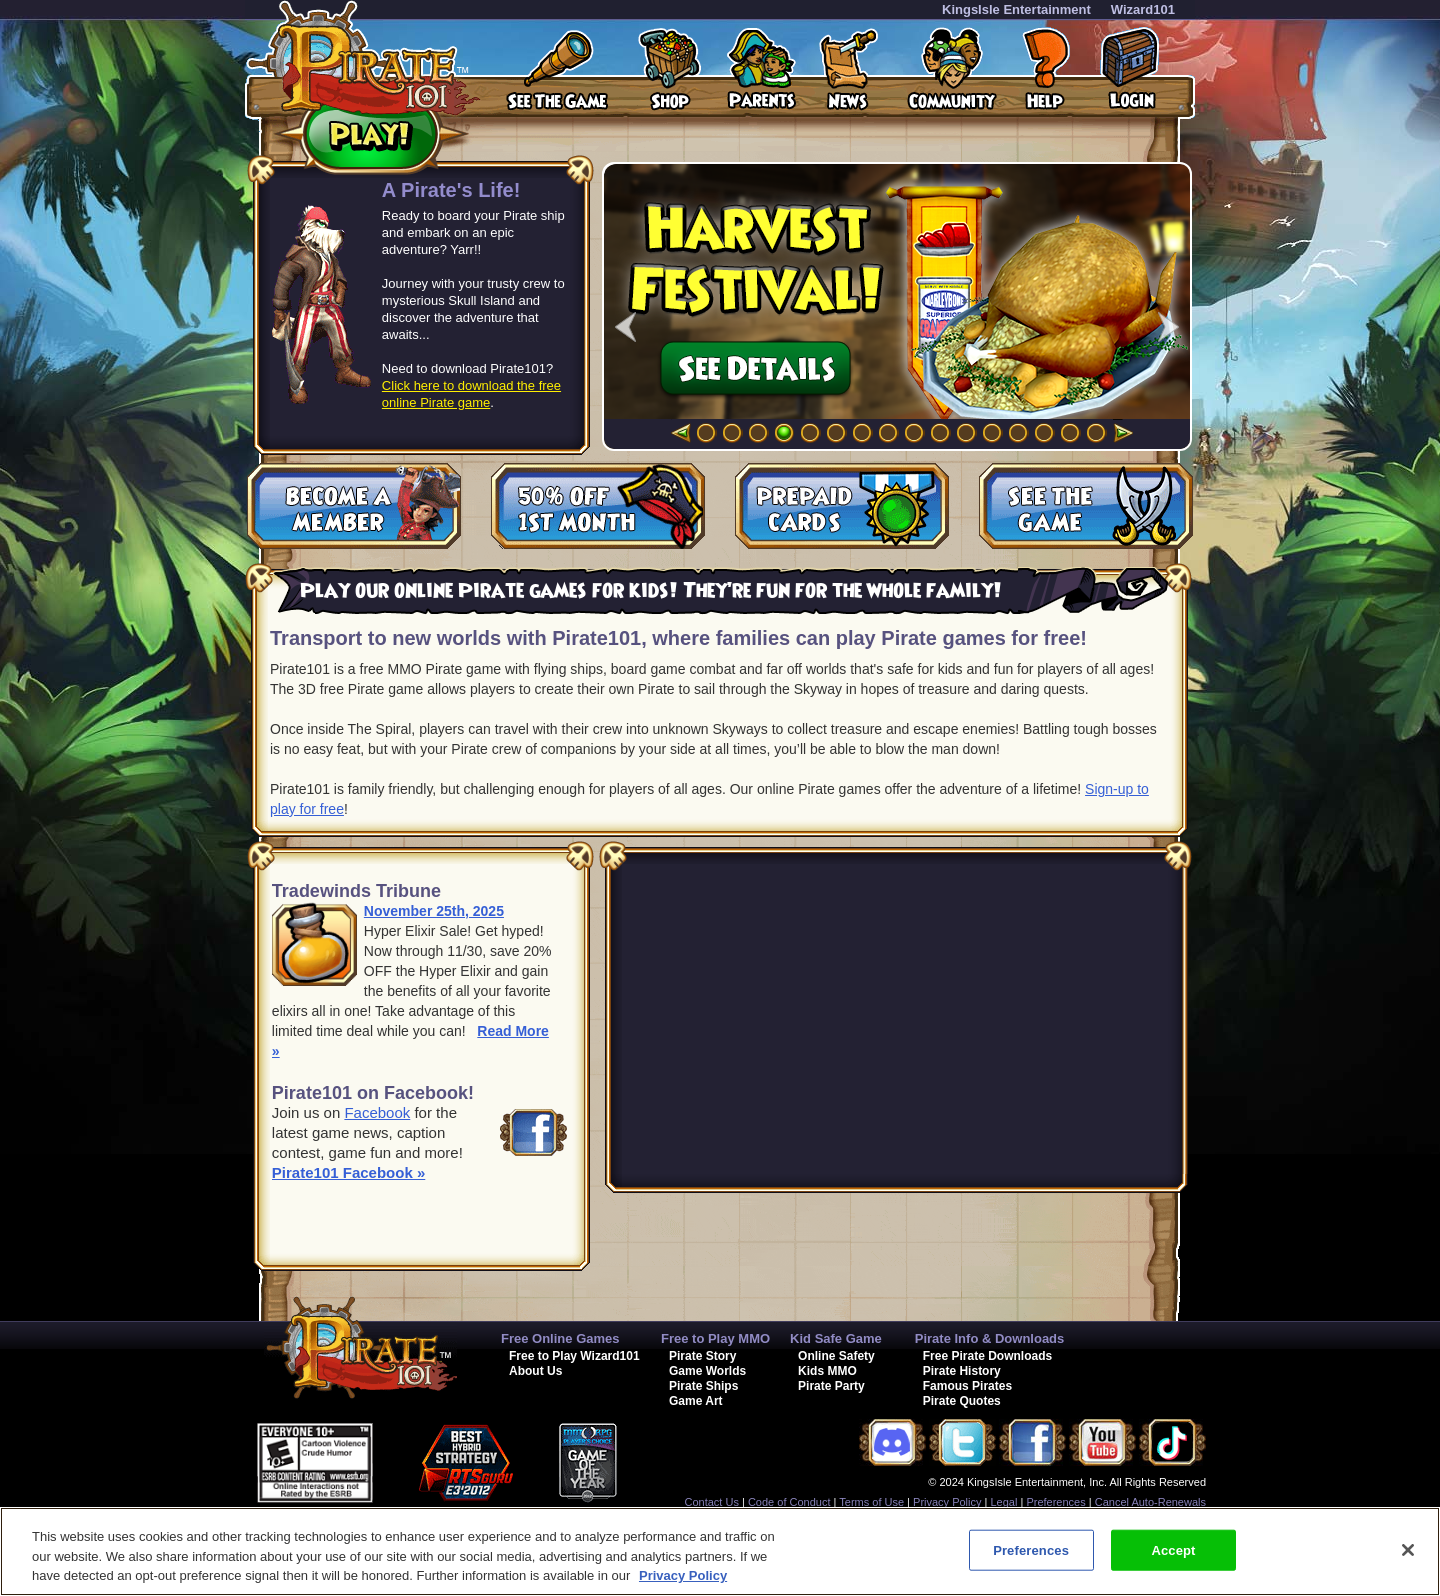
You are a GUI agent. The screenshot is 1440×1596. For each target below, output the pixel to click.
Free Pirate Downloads (987, 1356)
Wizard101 (1143, 9)
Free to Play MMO (715, 1338)
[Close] (1408, 1550)
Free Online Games (560, 1338)
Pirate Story (702, 1356)
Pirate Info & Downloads (990, 1338)
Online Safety (836, 1356)
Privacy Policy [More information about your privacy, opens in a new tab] (683, 1575)
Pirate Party (831, 1386)
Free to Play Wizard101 (574, 1356)
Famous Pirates (967, 1386)
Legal (1004, 1502)
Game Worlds (707, 1371)
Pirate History (962, 1371)
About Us (535, 1371)
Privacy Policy (947, 1502)
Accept (1173, 1549)
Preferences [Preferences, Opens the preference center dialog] (1031, 1549)
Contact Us (712, 1502)
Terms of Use (871, 1502)
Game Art (696, 1401)
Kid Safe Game (836, 1338)
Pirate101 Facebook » (348, 1172)
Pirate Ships (703, 1386)
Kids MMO (827, 1371)
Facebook (377, 1112)
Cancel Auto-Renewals (1150, 1502)
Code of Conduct (789, 1502)
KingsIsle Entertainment (1016, 9)
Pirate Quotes (962, 1401)
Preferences (1055, 1502)
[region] (720, 1551)
